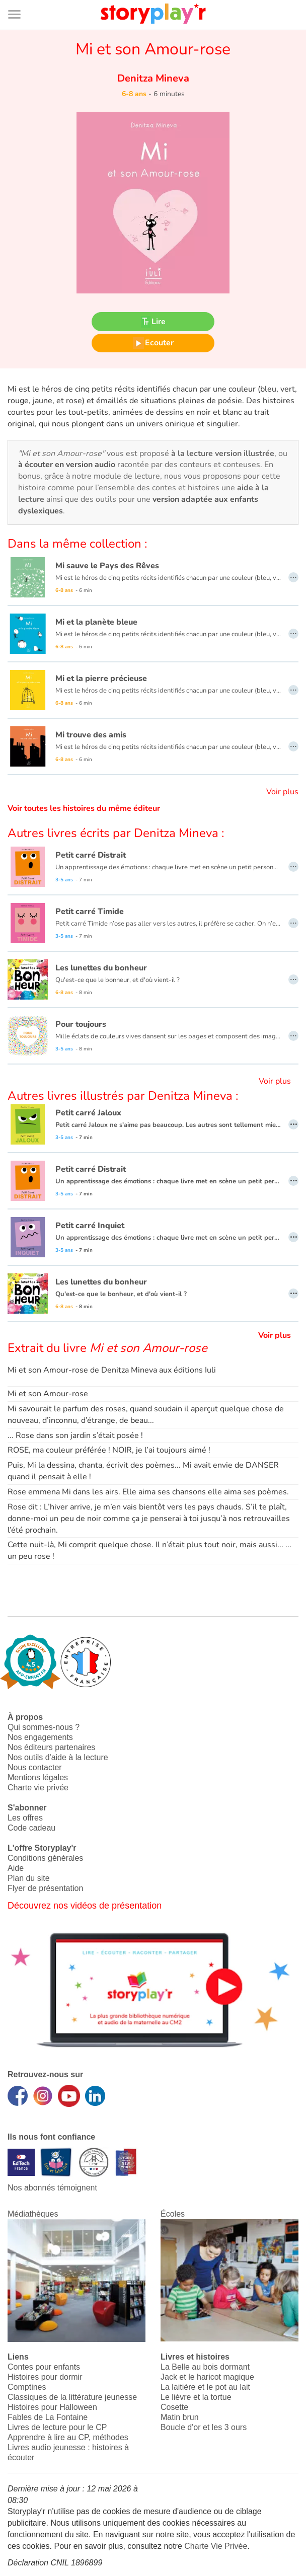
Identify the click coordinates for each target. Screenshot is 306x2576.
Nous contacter (35, 1767)
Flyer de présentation (45, 1888)
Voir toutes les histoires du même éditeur (84, 808)
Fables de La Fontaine (48, 2417)
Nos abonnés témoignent (52, 2187)
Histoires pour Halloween (52, 2407)
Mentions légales (38, 1777)
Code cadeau (31, 1828)
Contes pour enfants (44, 2367)
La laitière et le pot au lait (205, 2387)
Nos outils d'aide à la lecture (58, 1757)
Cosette (174, 2407)
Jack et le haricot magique (207, 2377)
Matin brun (180, 2417)
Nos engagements (40, 1737)
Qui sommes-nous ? (44, 1727)
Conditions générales (45, 1858)
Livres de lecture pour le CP (57, 2427)
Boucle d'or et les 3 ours (204, 2427)
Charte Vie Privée (215, 2546)
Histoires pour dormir (45, 2377)
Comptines (27, 2387)
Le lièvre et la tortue (196, 2397)
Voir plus (282, 791)
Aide (16, 1868)
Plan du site (29, 1878)
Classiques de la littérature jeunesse (72, 2397)
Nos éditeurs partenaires (51, 1747)
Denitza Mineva (153, 78)
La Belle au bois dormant (205, 2367)
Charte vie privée (38, 1787)
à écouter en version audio (66, 464)
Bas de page (20, 0)
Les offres (25, 1817)
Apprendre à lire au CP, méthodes (68, 2437)
